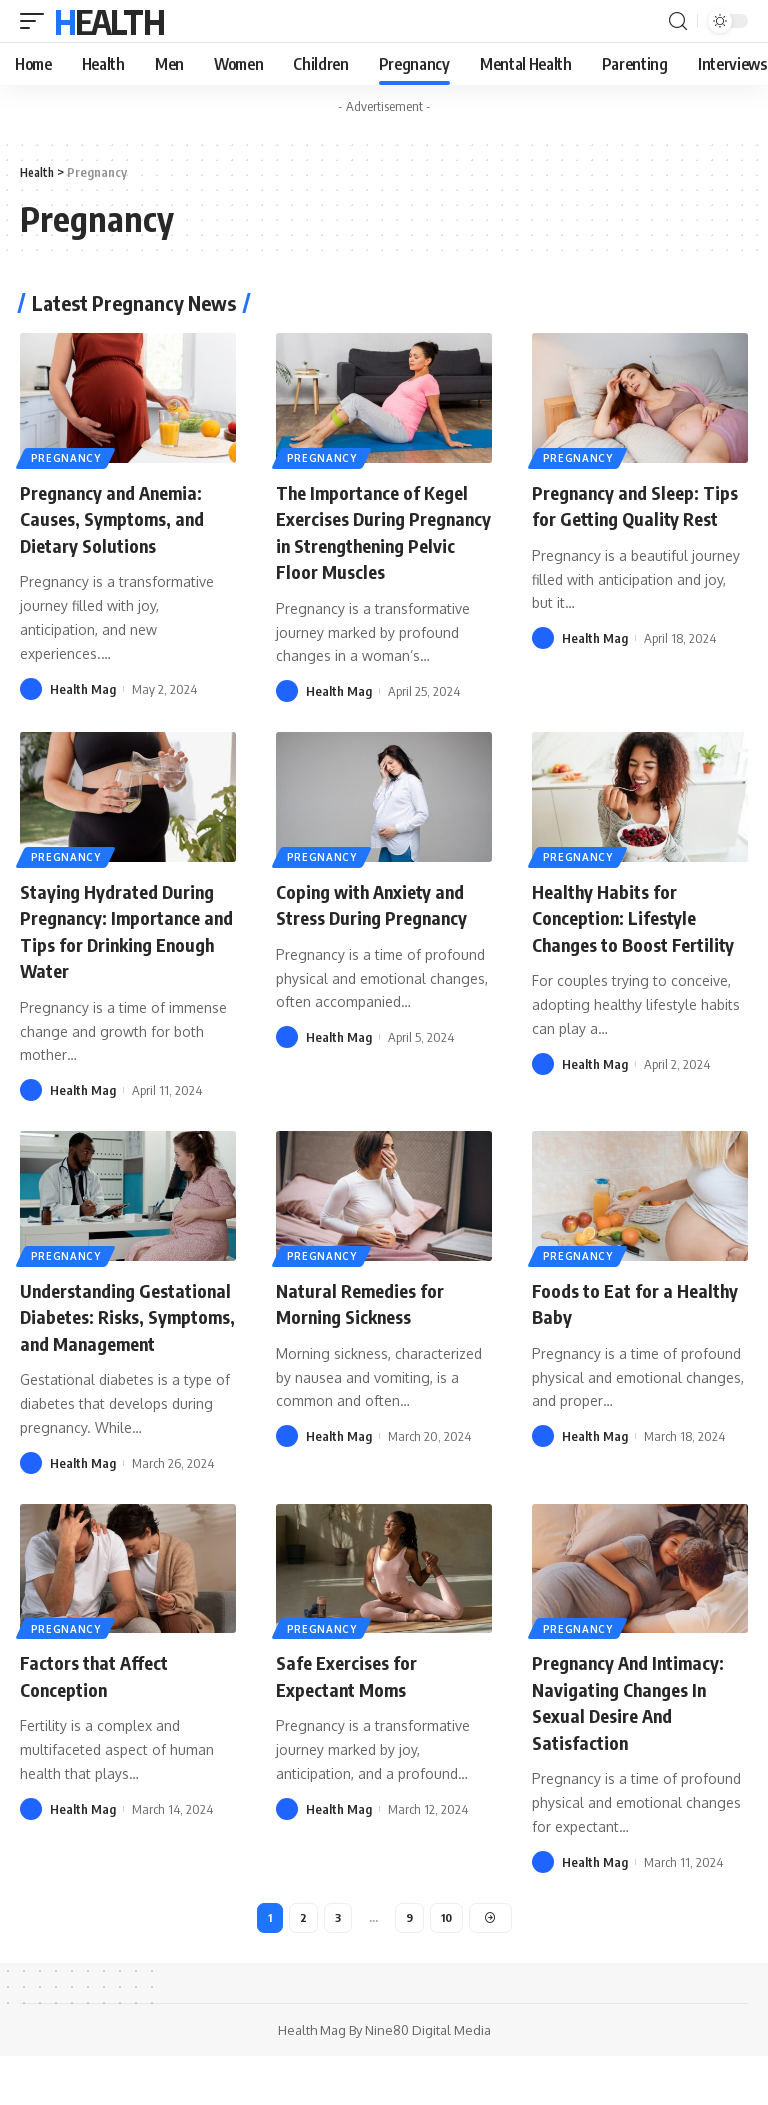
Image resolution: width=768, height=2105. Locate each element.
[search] (678, 21)
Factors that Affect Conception (102, 1721)
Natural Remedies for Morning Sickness (367, 1324)
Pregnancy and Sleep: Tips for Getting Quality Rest (635, 517)
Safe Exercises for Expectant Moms (353, 1721)
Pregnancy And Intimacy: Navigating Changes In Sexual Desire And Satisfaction (639, 1747)
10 (446, 1963)
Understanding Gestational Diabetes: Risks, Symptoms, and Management (114, 1350)
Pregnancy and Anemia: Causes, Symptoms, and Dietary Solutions (121, 517)
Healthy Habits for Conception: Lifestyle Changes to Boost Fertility (624, 953)
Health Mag (83, 687)
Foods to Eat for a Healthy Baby (608, 1324)
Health (109, 21)
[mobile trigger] (37, 21)
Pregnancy (67, 457)
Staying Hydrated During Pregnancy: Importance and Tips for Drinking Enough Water (124, 953)
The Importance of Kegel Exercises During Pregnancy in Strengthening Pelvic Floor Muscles (381, 543)
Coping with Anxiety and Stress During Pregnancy (383, 927)
